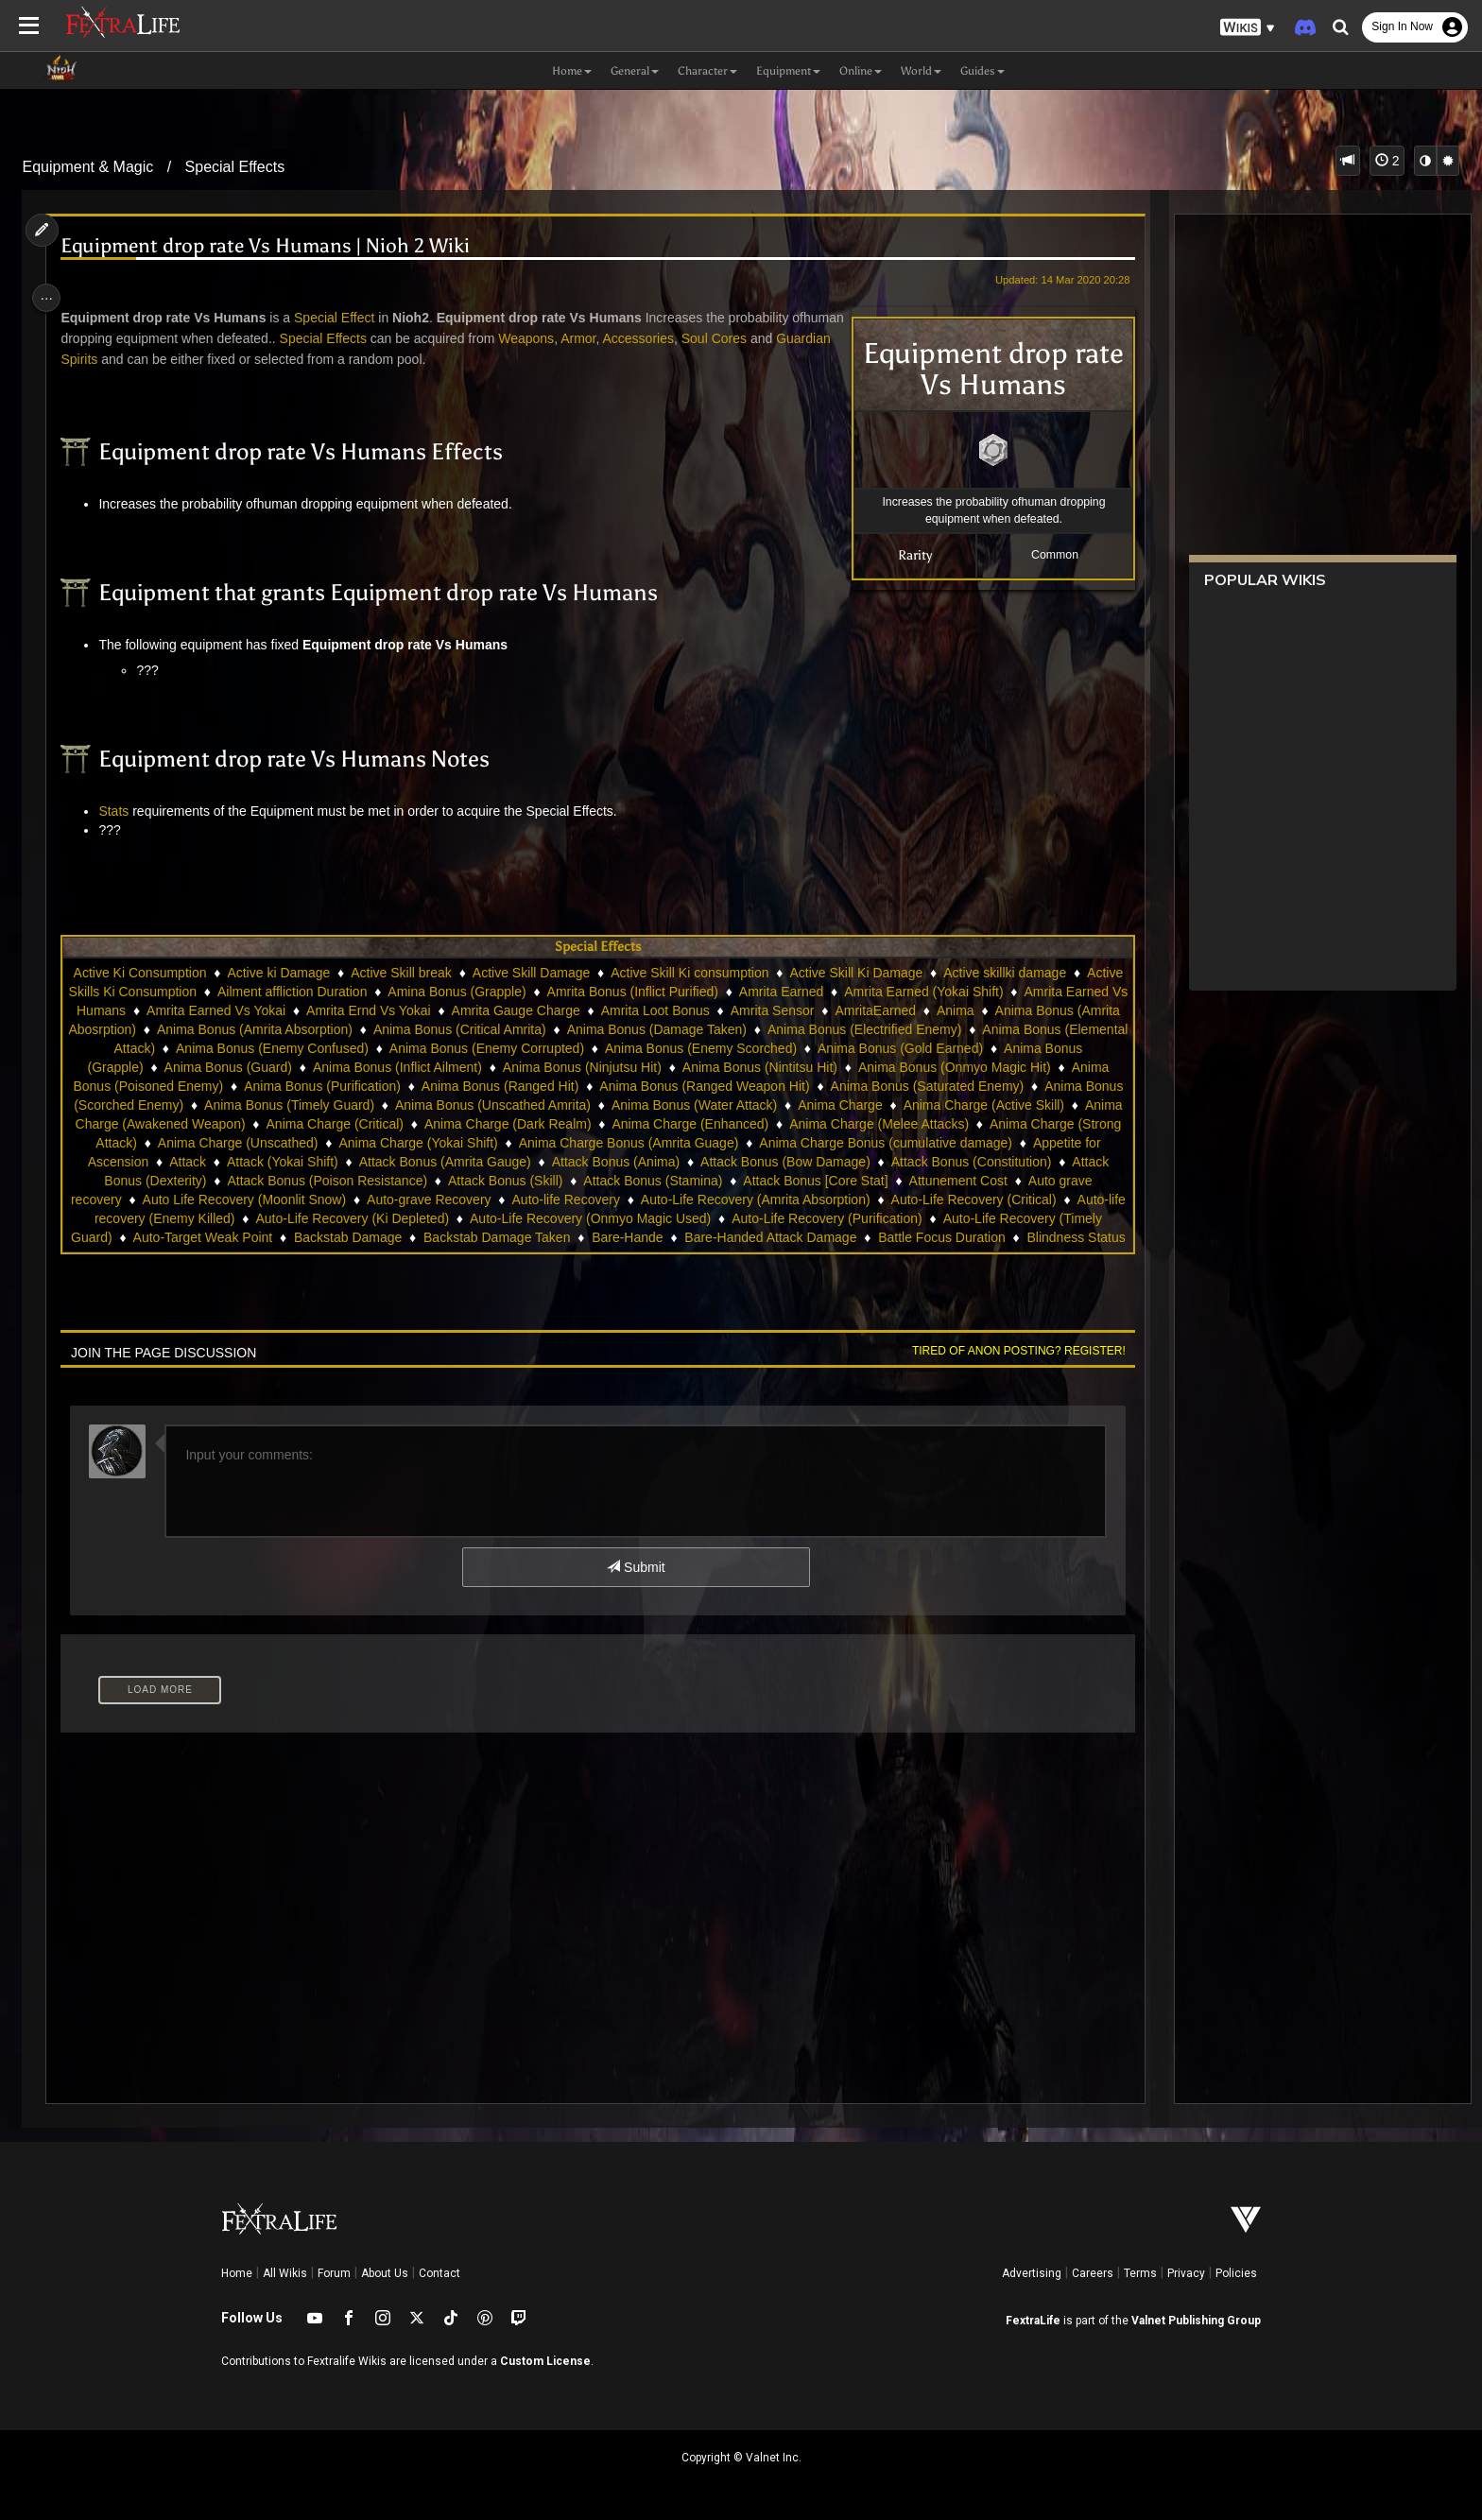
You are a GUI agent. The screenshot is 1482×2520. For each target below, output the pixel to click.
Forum (334, 2273)
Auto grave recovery (711, 1199)
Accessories (702, 338)
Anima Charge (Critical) (857, 1123)
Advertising (1031, 2273)
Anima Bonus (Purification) (738, 1086)
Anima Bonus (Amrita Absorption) (640, 1029)
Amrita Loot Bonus (908, 1010)
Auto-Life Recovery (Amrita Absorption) (423, 1218)
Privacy (1186, 2273)
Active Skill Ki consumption (742, 972)
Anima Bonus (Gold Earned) (294, 1067)
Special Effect (343, 317)
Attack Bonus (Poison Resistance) (942, 1180)
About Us (384, 2273)
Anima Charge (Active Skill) (456, 1123)
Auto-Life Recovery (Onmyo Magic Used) (300, 1237)
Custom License (545, 2361)
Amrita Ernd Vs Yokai (622, 1010)
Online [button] (860, 71)
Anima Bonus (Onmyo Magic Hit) (330, 1086)
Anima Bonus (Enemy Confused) (682, 1048)
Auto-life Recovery (233, 1218)
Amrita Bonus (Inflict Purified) (765, 991)
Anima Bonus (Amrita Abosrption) (425, 1029)
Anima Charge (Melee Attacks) (409, 1142)
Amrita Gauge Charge (769, 1010)
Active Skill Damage (585, 972)
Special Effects (235, 167)
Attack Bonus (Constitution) (578, 1180)
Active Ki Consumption (192, 972)
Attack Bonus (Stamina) (277, 1199)
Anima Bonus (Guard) (620, 1067)
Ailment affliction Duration (424, 991)
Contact (439, 2273)
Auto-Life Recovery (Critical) (641, 1218)
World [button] (921, 71)
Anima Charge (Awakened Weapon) (663, 1123)
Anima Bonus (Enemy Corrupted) (897, 1048)
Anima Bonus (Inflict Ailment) (789, 1067)
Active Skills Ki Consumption (245, 991)
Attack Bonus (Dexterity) (750, 1180)
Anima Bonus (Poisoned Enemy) (543, 1086)
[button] (1247, 27)
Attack (770, 1161)
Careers (1092, 2273)
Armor (643, 338)
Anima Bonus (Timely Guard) (748, 1105)
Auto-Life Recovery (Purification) (536, 1237)
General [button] (635, 71)
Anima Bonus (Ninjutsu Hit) (974, 1067)
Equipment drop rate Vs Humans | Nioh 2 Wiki (275, 246)
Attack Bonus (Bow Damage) (392, 1180)
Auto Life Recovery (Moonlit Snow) (894, 1199)
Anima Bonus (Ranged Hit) (916, 1086)
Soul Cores (778, 338)
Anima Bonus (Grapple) (467, 1067)
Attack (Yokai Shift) (866, 1161)
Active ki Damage (331, 972)
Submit (634, 1567)
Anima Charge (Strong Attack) (608, 1142)
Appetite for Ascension (666, 1161)
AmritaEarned (207, 1029)
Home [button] (572, 71)
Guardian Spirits (143, 359)
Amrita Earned (913, 991)
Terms (1140, 2273)
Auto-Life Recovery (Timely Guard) (754, 1237)
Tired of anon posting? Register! (1006, 1350)
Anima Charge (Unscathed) (796, 1142)
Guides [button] (982, 71)
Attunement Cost (582, 1199)
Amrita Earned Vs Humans (301, 1010)
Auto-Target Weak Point (947, 1237)
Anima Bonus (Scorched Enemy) (546, 1105)
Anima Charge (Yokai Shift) (977, 1142)
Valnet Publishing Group (1196, 2320)
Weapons (591, 338)
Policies (1236, 2273)
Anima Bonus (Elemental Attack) (470, 1048)
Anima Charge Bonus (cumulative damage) (453, 1161)
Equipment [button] (788, 71)
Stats (124, 811)
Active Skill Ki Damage (908, 972)
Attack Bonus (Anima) (222, 1180)
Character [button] (707, 71)
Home (236, 2273)
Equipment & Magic (88, 167)
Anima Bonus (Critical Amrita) (845, 1029)
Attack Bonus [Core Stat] (440, 1199)
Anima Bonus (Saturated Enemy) (332, 1105)
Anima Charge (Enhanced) (221, 1142)
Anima (287, 1029)
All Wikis (285, 2273)
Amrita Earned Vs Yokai (470, 1010)
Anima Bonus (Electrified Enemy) (257, 1048)
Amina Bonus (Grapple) (589, 991)
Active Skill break (454, 972)
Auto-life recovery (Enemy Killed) (841, 1218)
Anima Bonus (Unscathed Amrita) (951, 1105)
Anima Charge (312, 1123)
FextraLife (1033, 2320)
